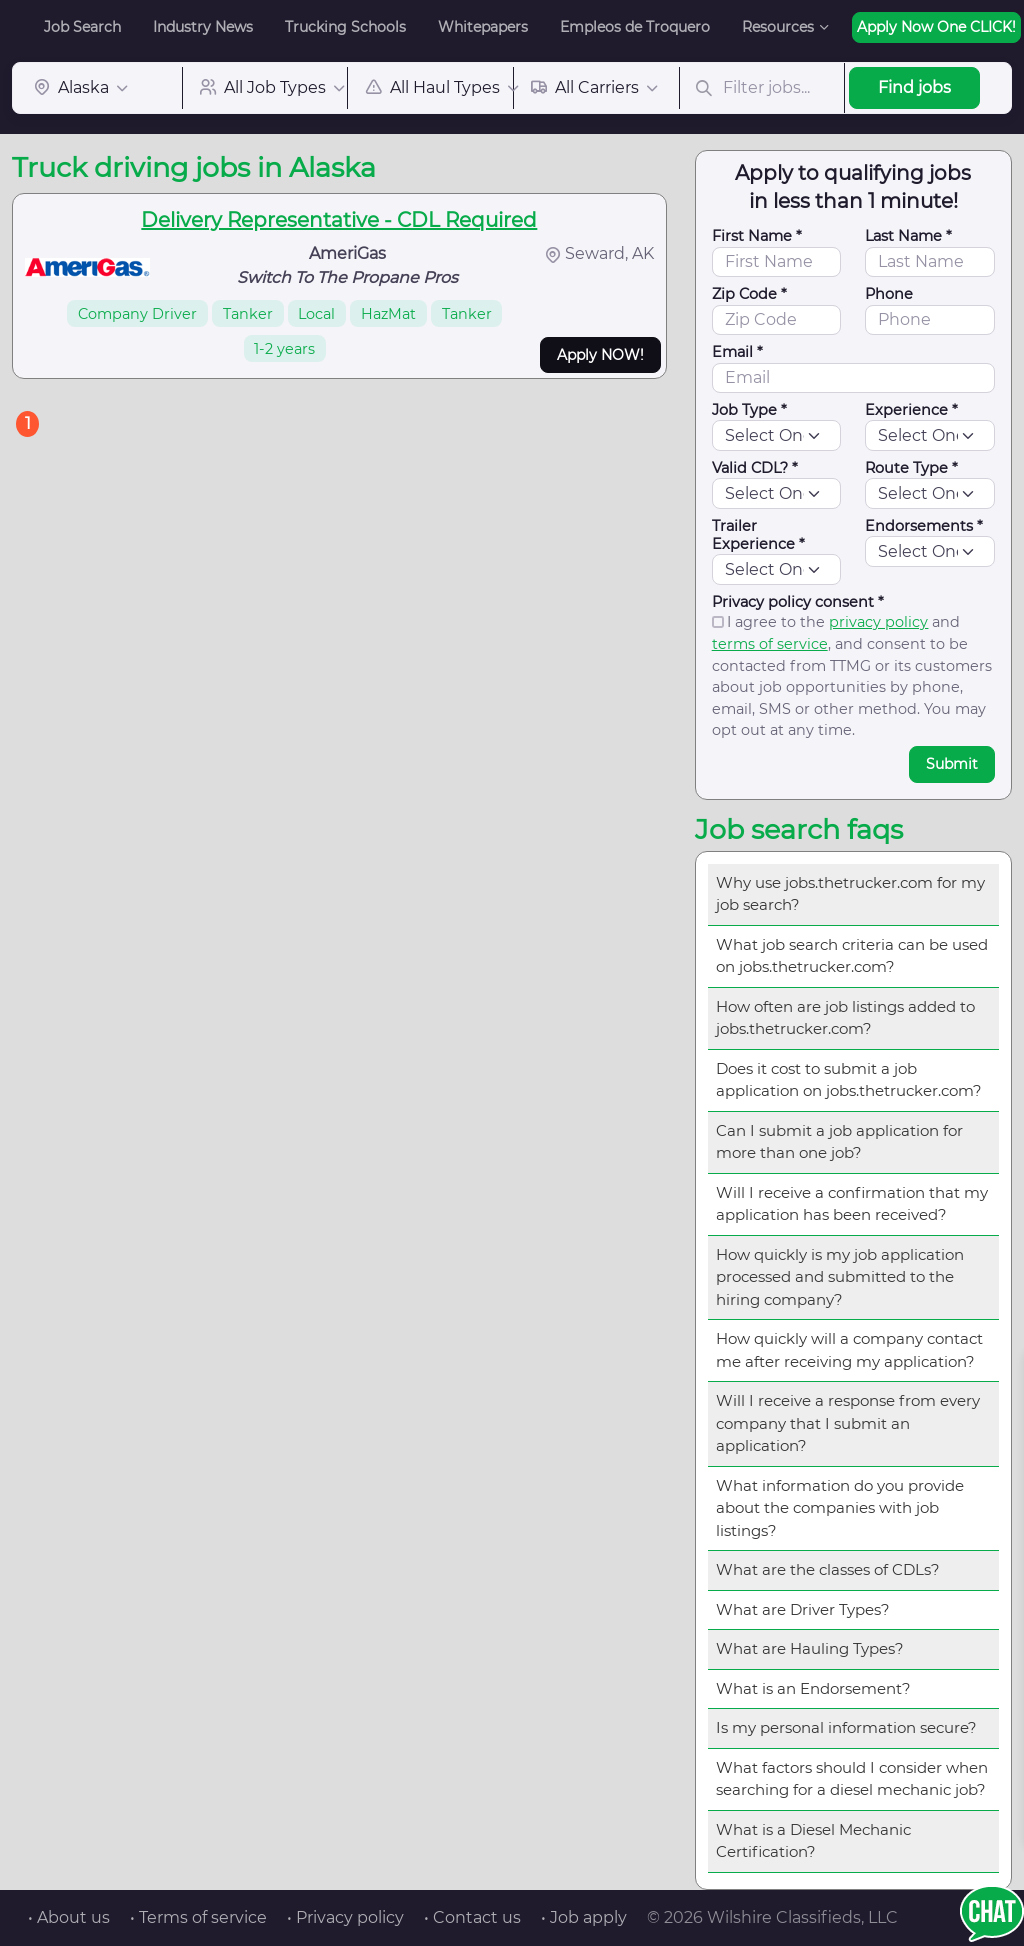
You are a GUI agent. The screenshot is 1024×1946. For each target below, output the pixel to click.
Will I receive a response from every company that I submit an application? (848, 1423)
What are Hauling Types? (810, 1648)
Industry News (203, 27)
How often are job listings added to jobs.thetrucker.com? (845, 1018)
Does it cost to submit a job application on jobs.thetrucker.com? (849, 1080)
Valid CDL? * (755, 468)
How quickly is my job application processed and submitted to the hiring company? (840, 1277)
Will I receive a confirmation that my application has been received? (852, 1204)
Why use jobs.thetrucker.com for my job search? (850, 894)
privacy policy (878, 622)
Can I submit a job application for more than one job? (839, 1142)
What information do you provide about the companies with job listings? (840, 1508)
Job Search (82, 27)
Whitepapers (483, 27)
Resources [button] (778, 27)
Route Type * (911, 468)
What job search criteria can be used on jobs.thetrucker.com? (852, 956)
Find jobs (914, 87)
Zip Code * (749, 294)
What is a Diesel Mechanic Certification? (813, 1841)
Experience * (911, 410)
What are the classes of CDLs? (828, 1569)
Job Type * (749, 410)
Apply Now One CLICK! (936, 27)
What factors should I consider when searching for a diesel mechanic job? (852, 1779)
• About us (69, 1917)
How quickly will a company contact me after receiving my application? (849, 1350)
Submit (952, 764)
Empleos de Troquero (635, 27)
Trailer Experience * (758, 535)
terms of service (770, 644)
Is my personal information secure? (846, 1727)
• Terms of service (198, 1917)
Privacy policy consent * (798, 602)
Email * (737, 352)
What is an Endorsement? (813, 1688)
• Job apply (584, 1917)
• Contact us (472, 1917)
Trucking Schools (345, 27)
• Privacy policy (345, 1917)
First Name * (757, 236)
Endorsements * (924, 526)
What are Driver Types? (803, 1609)
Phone (889, 294)
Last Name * (908, 236)
